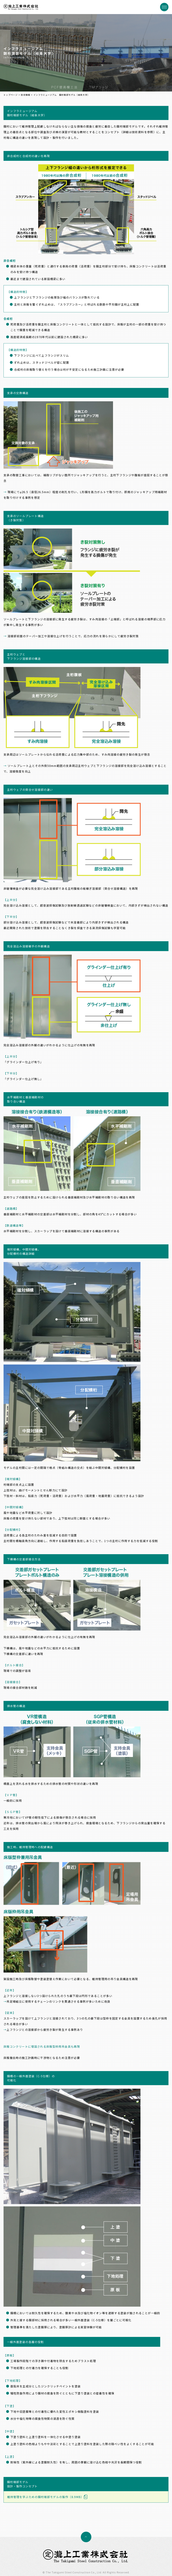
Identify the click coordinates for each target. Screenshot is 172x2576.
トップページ (11, 94)
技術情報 (25, 94)
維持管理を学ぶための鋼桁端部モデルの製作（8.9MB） (47, 2497)
